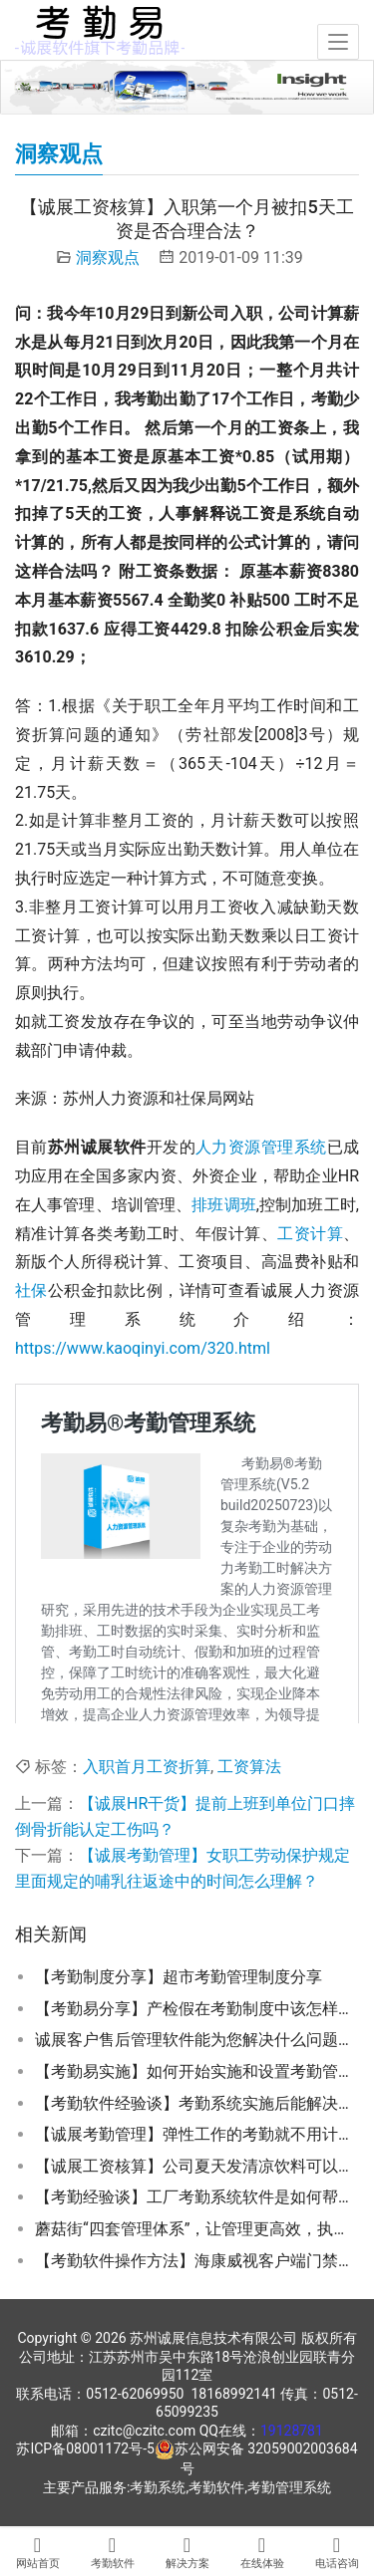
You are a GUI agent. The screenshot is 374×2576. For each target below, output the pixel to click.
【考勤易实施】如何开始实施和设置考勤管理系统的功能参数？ (197, 2071)
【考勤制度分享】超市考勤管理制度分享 (178, 1976)
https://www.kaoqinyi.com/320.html (142, 1348)
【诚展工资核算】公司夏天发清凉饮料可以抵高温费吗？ (197, 2166)
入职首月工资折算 (146, 1766)
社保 (31, 1290)
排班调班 (223, 1204)
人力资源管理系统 (261, 1147)
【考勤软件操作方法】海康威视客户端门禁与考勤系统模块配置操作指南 (197, 2260)
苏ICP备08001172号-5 (85, 2448)
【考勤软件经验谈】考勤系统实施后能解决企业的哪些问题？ (197, 2103)
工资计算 (310, 1233)
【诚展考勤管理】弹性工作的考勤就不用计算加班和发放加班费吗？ (197, 2134)
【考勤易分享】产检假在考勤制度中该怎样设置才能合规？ (197, 2008)
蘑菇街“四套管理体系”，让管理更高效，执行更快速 (197, 2228)
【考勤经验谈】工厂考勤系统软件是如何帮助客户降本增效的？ (197, 2197)
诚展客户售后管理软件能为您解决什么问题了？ (197, 2039)
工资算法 (249, 1766)
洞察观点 (108, 257)
